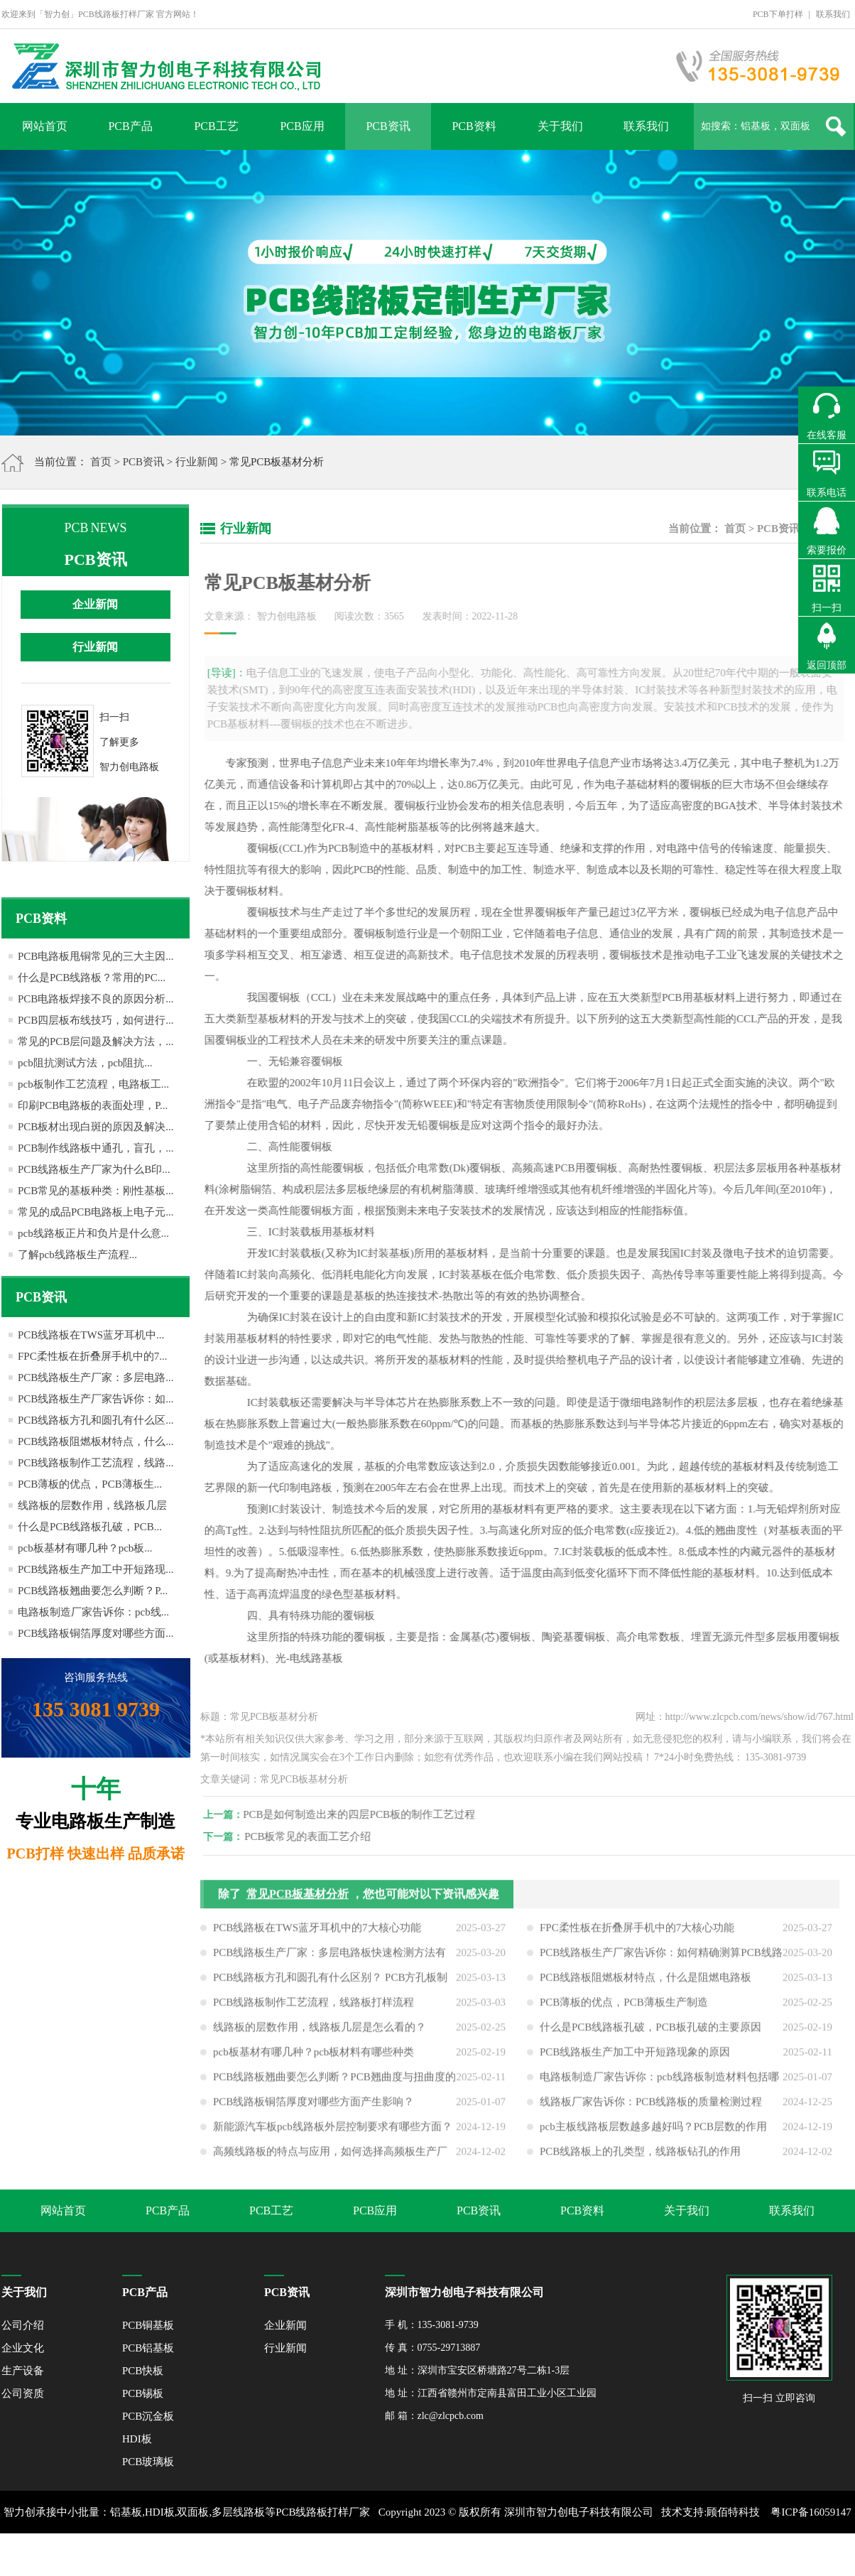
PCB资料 (474, 126)
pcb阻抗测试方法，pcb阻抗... (85, 1062)
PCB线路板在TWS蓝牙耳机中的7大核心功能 (317, 1933)
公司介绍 (22, 2325)
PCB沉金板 (148, 2416)
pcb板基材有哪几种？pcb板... (85, 1548)
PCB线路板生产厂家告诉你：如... (96, 1399)
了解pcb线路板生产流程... (77, 1254)
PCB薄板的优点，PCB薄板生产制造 (624, 2007)
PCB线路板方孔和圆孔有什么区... (96, 1420)
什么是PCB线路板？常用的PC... (91, 977)
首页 (100, 461)
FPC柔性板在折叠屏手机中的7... (92, 1356)
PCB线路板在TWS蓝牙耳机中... (91, 1335)
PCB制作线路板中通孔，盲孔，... (96, 1148)
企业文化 (22, 2348)
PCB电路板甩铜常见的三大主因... (96, 956)
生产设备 (22, 2370)
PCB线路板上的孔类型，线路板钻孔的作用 (640, 2157)
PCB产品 (130, 126)
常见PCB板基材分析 (297, 1899)
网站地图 (458, 2554)
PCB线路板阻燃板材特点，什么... (96, 1441)
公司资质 (22, 2393)
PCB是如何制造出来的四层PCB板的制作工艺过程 (365, 1814)
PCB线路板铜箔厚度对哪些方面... (96, 1633)
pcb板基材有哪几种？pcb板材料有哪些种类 (313, 2057)
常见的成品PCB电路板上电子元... (96, 1212)
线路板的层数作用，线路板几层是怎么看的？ (319, 2032)
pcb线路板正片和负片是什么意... (93, 1233)
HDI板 (137, 2439)
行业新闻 (196, 461)
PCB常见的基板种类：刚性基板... (96, 1190)
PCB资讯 (388, 126)
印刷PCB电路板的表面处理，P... (93, 1105)
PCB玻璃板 (148, 2461)
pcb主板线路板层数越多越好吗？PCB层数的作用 (653, 2132)
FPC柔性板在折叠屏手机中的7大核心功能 (637, 1933)
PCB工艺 (216, 126)
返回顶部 (826, 665)
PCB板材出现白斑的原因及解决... (96, 1126)
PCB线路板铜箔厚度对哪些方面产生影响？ (313, 2107)
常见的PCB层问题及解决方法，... (96, 1041)
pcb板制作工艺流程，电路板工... (93, 1084)
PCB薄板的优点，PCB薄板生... (90, 1484)
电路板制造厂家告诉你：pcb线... (93, 1612)
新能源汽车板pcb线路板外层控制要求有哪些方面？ (332, 2132)
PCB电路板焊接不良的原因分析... (96, 999)
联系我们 (833, 14)
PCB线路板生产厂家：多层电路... (96, 1377)
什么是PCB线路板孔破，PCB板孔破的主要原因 (650, 2032)
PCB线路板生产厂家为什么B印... (94, 1169)
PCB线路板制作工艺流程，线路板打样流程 (313, 2007)
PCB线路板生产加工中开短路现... (96, 1569)
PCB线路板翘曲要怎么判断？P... (93, 1590)
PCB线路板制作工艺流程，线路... (96, 1462)
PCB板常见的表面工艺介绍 (313, 1836)
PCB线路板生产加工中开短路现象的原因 (635, 2057)
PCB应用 (302, 126)
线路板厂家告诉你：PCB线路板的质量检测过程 (651, 2107)
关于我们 (560, 126)
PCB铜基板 (148, 2325)
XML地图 (411, 2554)
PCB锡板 (142, 2393)
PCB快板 (142, 2370)
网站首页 (44, 126)
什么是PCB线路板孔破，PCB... (90, 1526)
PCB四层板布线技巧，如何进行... (96, 1020)
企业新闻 (95, 604)
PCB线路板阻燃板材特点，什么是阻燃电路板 (645, 1982)
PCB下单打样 (778, 14)
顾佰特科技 (733, 2512)
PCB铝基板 (148, 2348)
